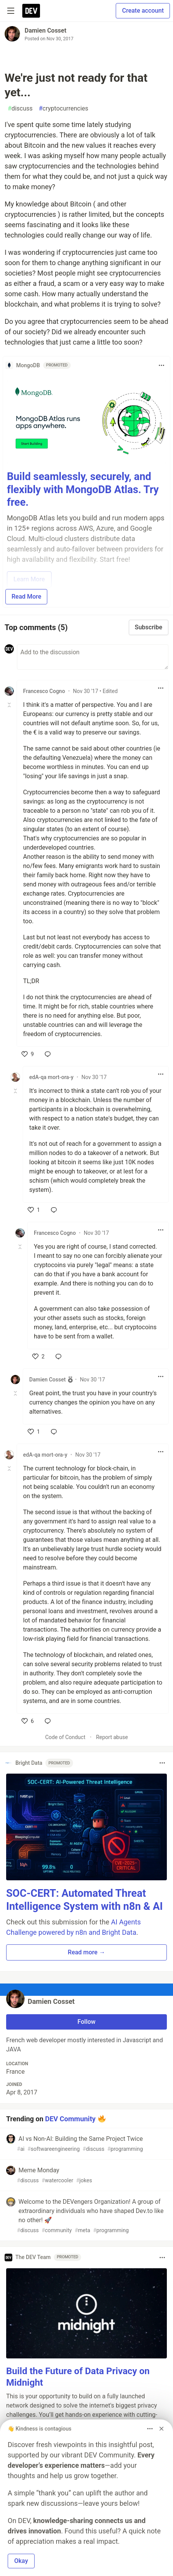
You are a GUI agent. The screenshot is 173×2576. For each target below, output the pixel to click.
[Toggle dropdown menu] (161, 365)
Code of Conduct (65, 1737)
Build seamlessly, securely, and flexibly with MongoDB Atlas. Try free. (83, 489)
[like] (27, 1054)
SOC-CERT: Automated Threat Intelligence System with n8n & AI (84, 1900)
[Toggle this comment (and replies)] (10, 705)
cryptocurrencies (63, 108)
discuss (20, 108)
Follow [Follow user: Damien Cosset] (87, 2021)
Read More (26, 596)
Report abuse (112, 1737)
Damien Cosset (46, 30)
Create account (143, 10)
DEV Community (70, 2118)
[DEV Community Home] (31, 10)
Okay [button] (21, 2560)
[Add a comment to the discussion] (92, 657)
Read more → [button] (86, 1952)
